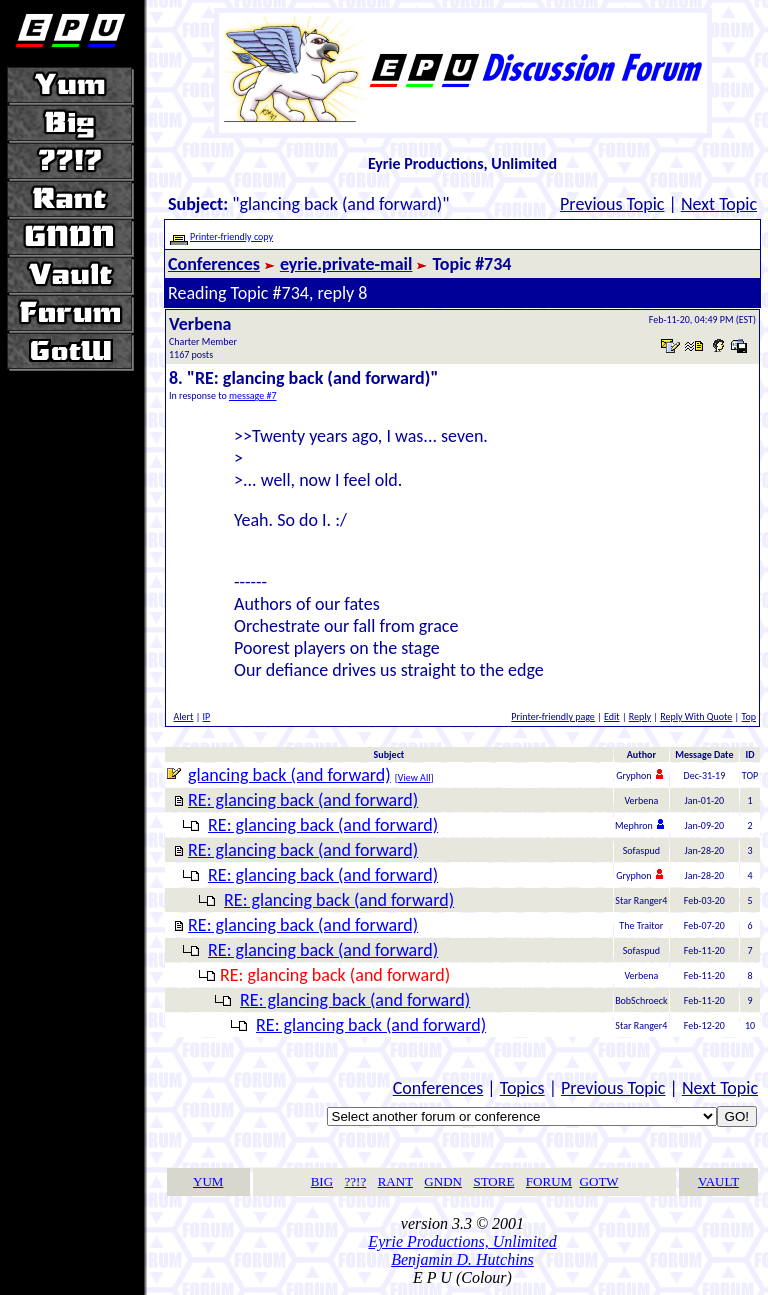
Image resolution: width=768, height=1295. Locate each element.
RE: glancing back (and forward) (303, 800)
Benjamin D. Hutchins (462, 1259)
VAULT (718, 1181)
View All (414, 777)
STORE (493, 1181)
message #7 (253, 395)
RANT (395, 1181)
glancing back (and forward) (289, 775)
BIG (322, 1181)
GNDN (443, 1181)
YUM (208, 1181)
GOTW (599, 1181)
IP (207, 716)
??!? (356, 1181)
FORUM (549, 1181)
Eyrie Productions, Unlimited (462, 1241)
